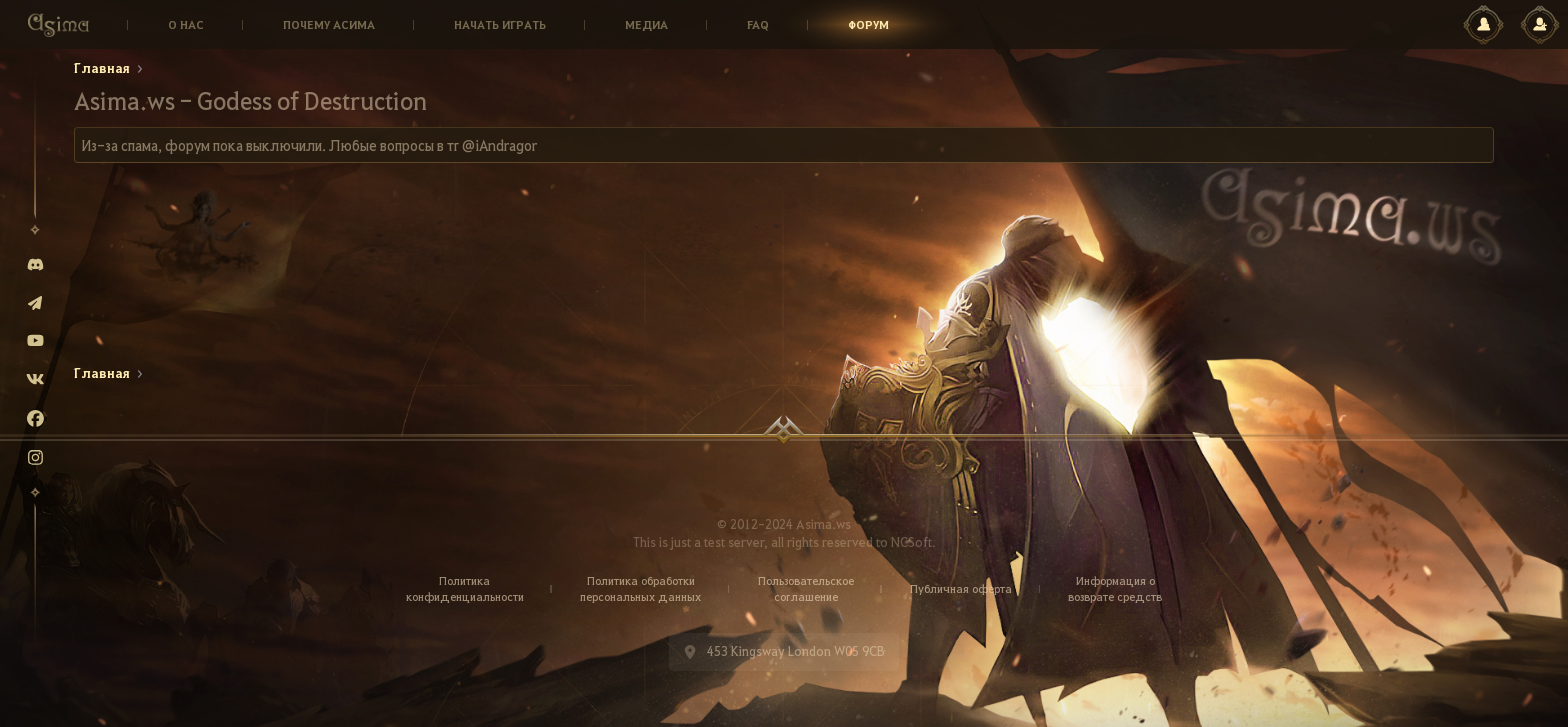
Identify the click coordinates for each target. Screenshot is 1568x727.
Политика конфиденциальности (465, 588)
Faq (758, 24)
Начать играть (500, 24)
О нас (186, 24)
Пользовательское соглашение (806, 588)
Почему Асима (329, 24)
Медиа (646, 24)
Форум (868, 24)
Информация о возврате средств (1115, 588)
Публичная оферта (961, 588)
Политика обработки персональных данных (640, 588)
